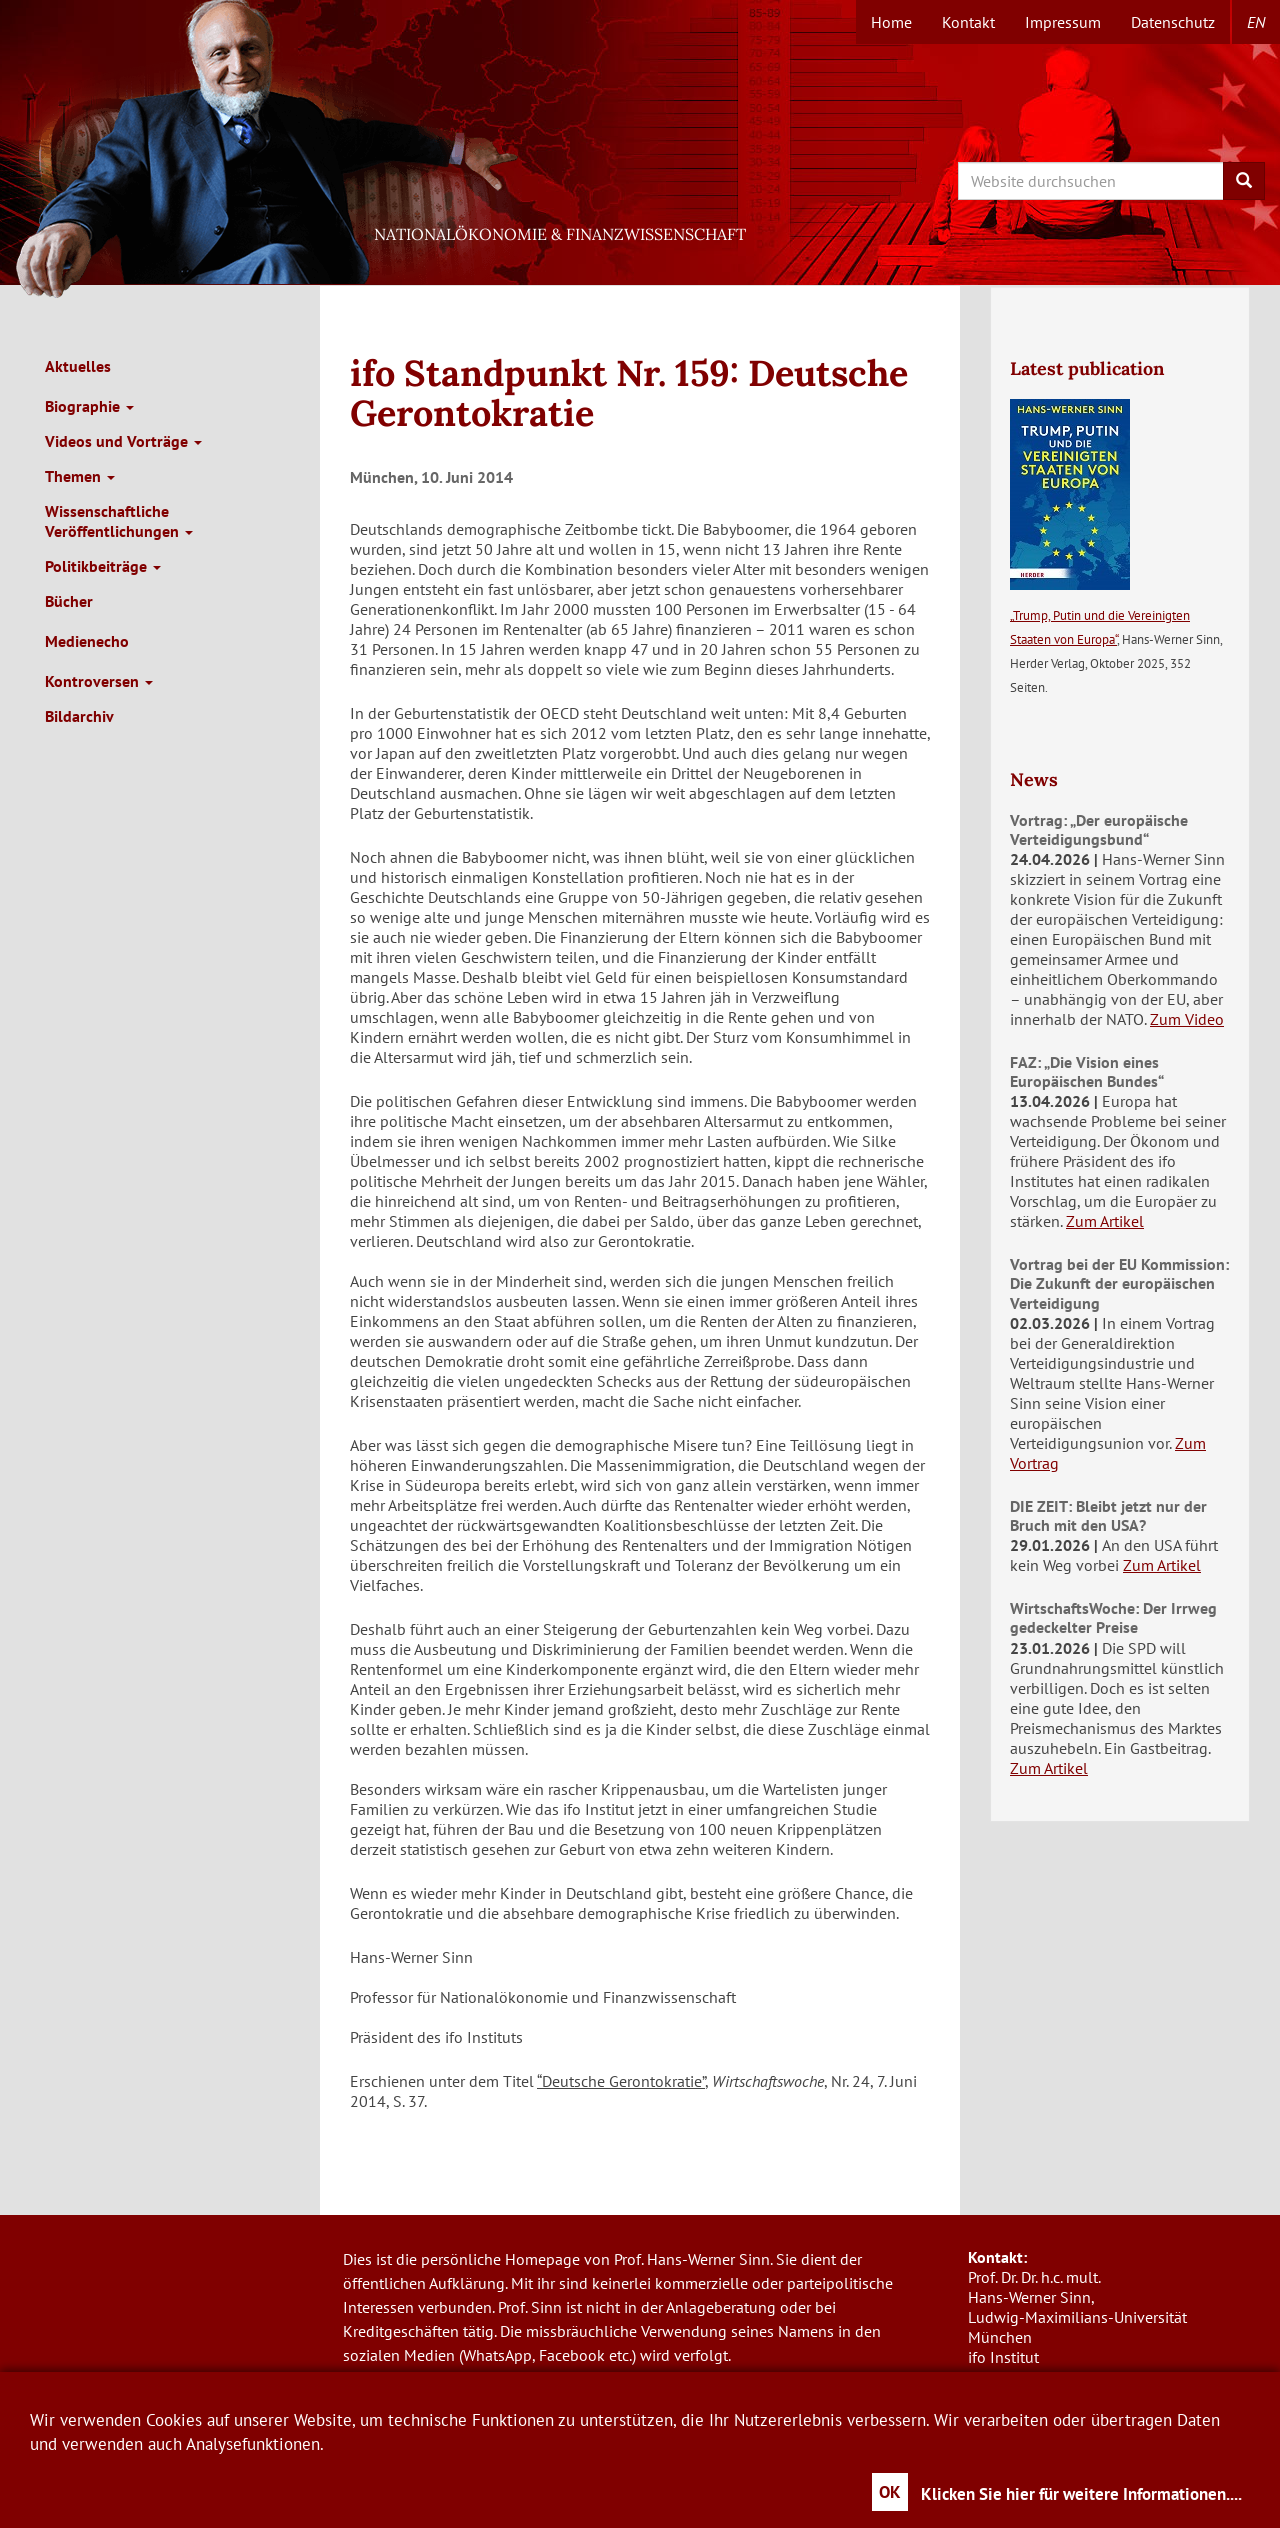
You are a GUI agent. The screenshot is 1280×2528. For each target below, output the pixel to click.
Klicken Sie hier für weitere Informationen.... (1081, 2494)
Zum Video (1187, 1019)
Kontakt (968, 22)
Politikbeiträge (103, 566)
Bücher (69, 601)
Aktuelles (78, 366)
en (1256, 22)
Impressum (1063, 22)
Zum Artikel (1105, 1221)
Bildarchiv (79, 716)
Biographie (89, 406)
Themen (80, 476)
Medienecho (87, 641)
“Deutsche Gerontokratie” (621, 2081)
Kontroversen (99, 681)
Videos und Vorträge (123, 441)
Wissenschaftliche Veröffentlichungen (119, 521)
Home (891, 22)
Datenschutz (1173, 22)
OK (890, 2492)
